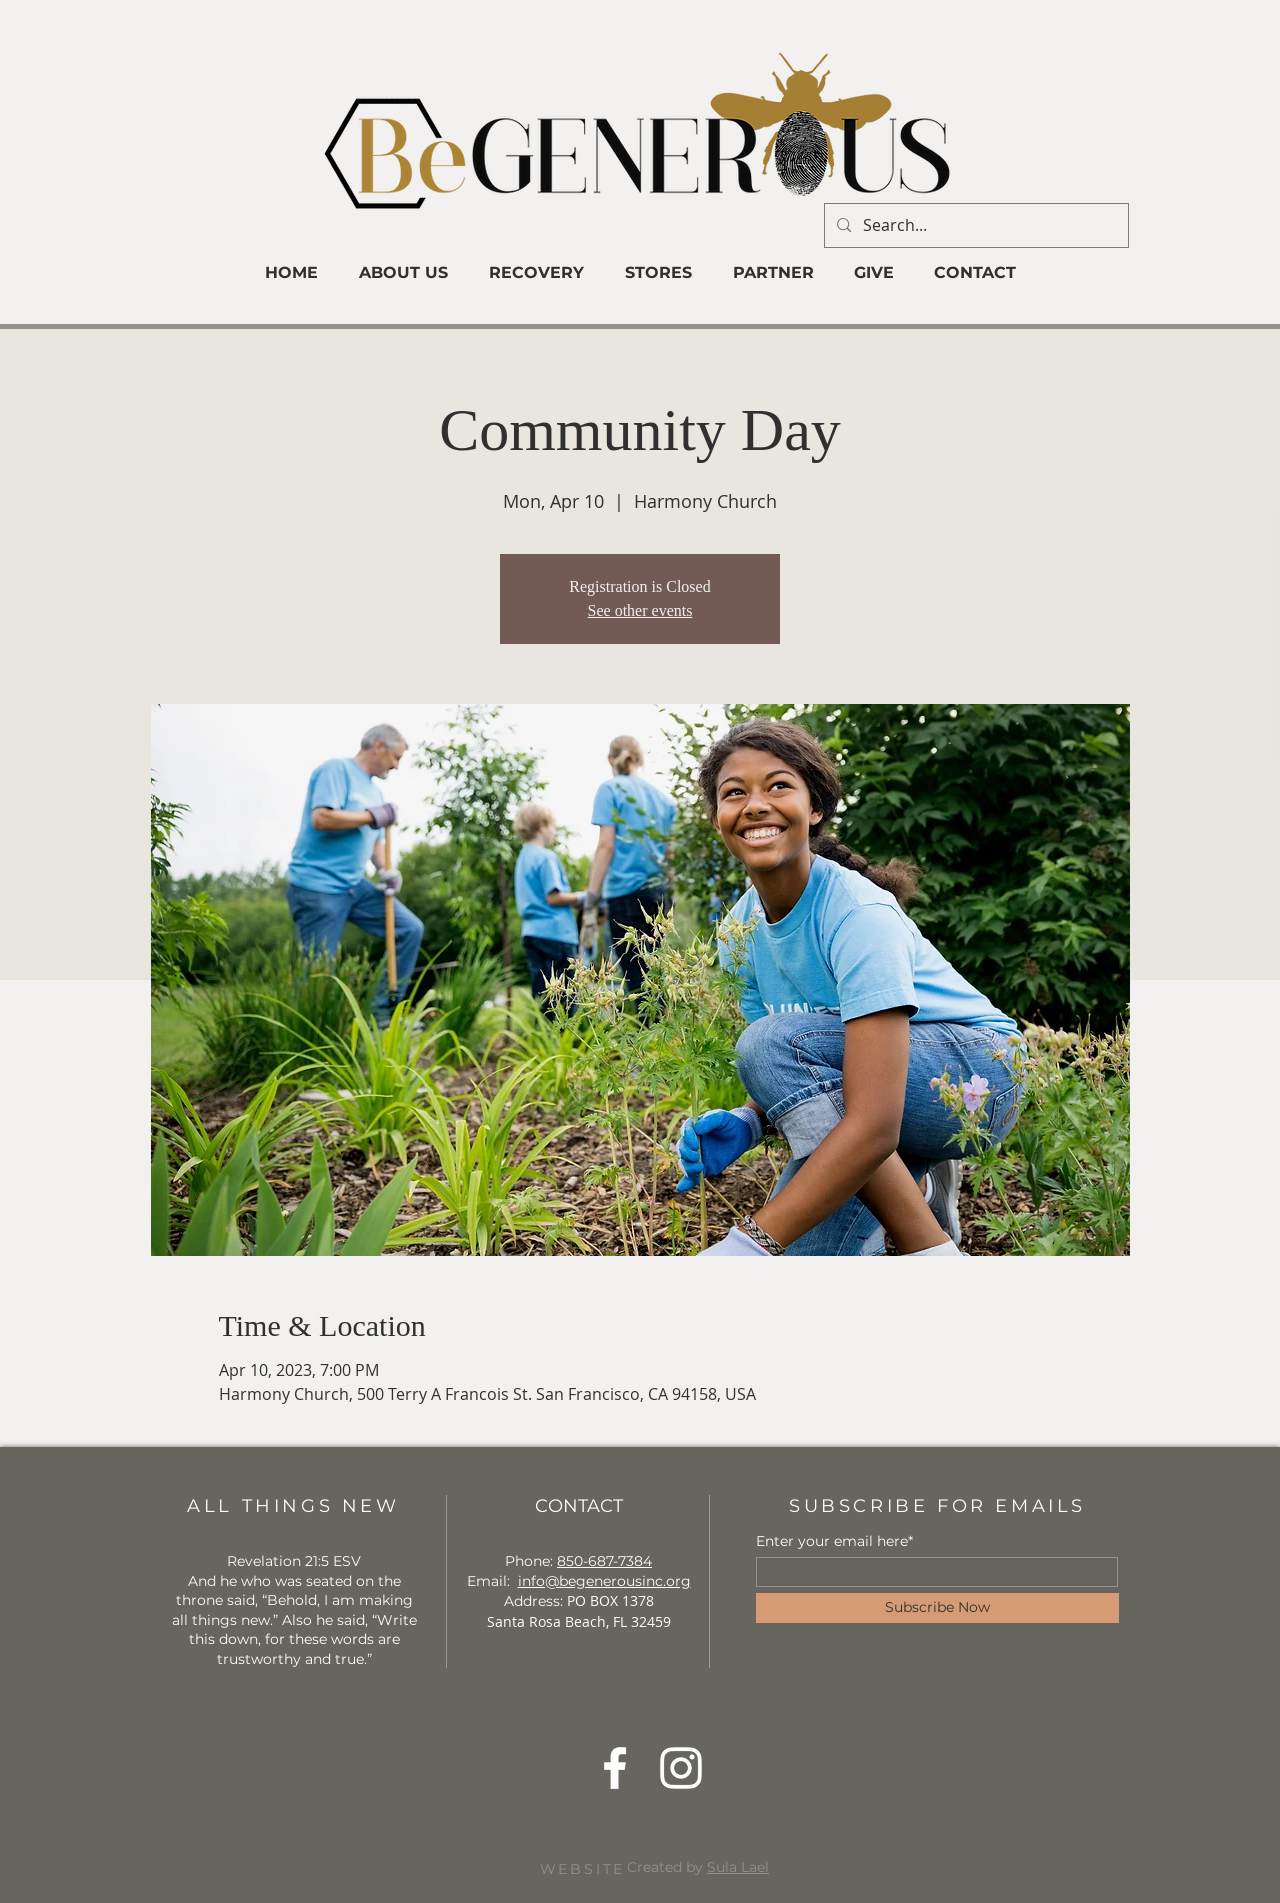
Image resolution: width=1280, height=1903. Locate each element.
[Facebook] (615, 1768)
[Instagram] (681, 1768)
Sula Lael (738, 1867)
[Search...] (974, 225)
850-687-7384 (604, 1561)
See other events (640, 610)
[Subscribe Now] (937, 1608)
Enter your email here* (834, 1541)
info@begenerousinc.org (604, 1581)
